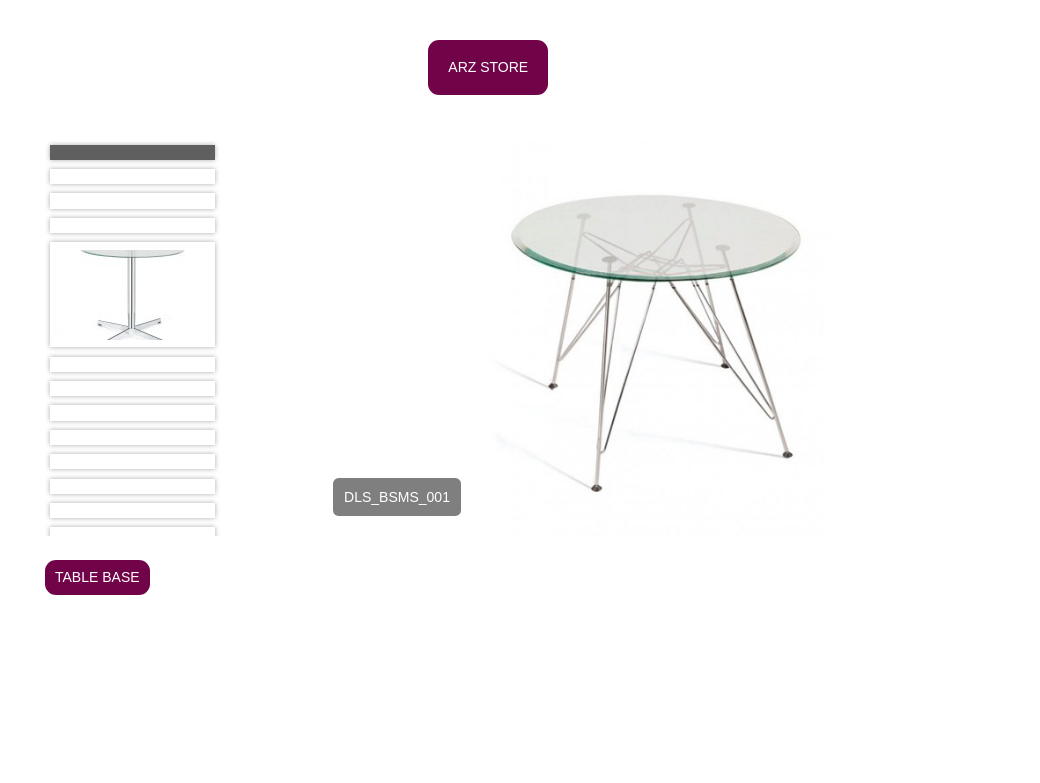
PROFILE (598, 67)
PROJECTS (847, 67)
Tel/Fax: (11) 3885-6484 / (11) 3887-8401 (877, 748)
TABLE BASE (97, 577)
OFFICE (382, 67)
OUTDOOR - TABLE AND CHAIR (664, 612)
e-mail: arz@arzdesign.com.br (910, 775)
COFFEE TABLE (317, 682)
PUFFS (781, 647)
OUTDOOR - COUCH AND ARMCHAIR (388, 647)
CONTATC (308, 122)
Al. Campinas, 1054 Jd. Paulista (519, 748)
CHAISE (787, 577)
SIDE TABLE (549, 682)
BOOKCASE (563, 577)
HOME (296, 67)
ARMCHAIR (302, 577)
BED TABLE (398, 577)
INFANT (290, 612)
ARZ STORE (488, 67)
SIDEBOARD (865, 647)
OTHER (516, 612)
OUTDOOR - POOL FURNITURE (634, 647)
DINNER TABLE (439, 682)
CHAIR (719, 577)
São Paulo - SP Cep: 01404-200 (519, 775)
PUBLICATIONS (719, 67)
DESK (924, 577)
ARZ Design (145, 67)
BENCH (479, 577)
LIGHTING (368, 612)
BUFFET (650, 577)
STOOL (949, 647)
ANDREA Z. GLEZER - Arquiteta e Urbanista (176, 748)
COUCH (858, 577)
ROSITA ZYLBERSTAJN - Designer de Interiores (187, 775)
